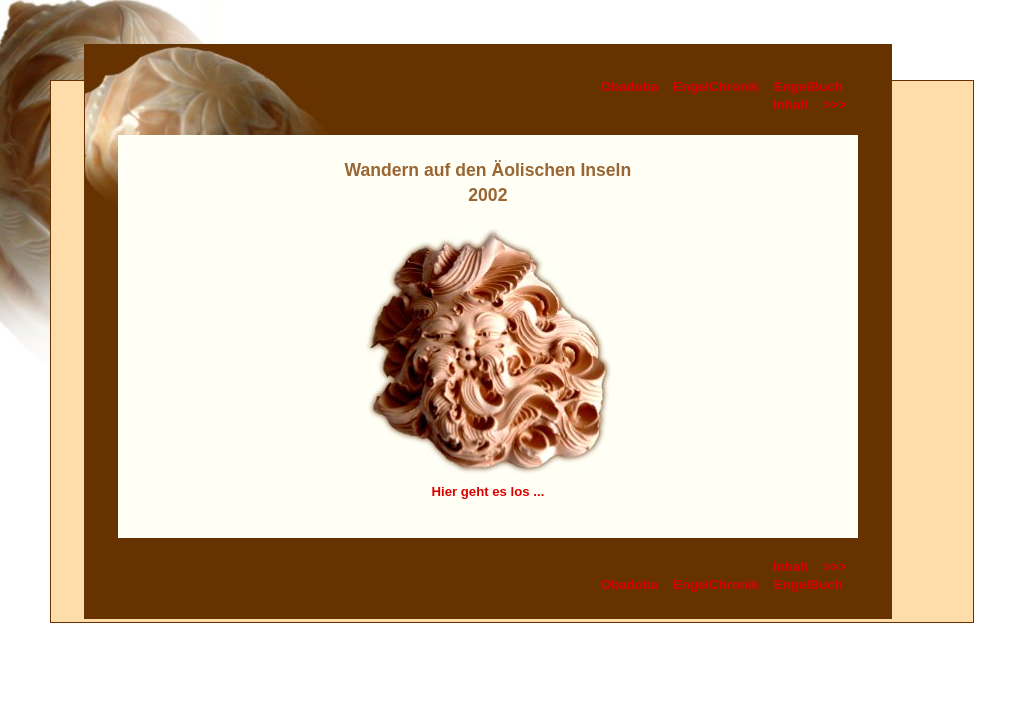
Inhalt (790, 104)
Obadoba (629, 86)
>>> (834, 104)
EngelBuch (808, 86)
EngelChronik (716, 86)
